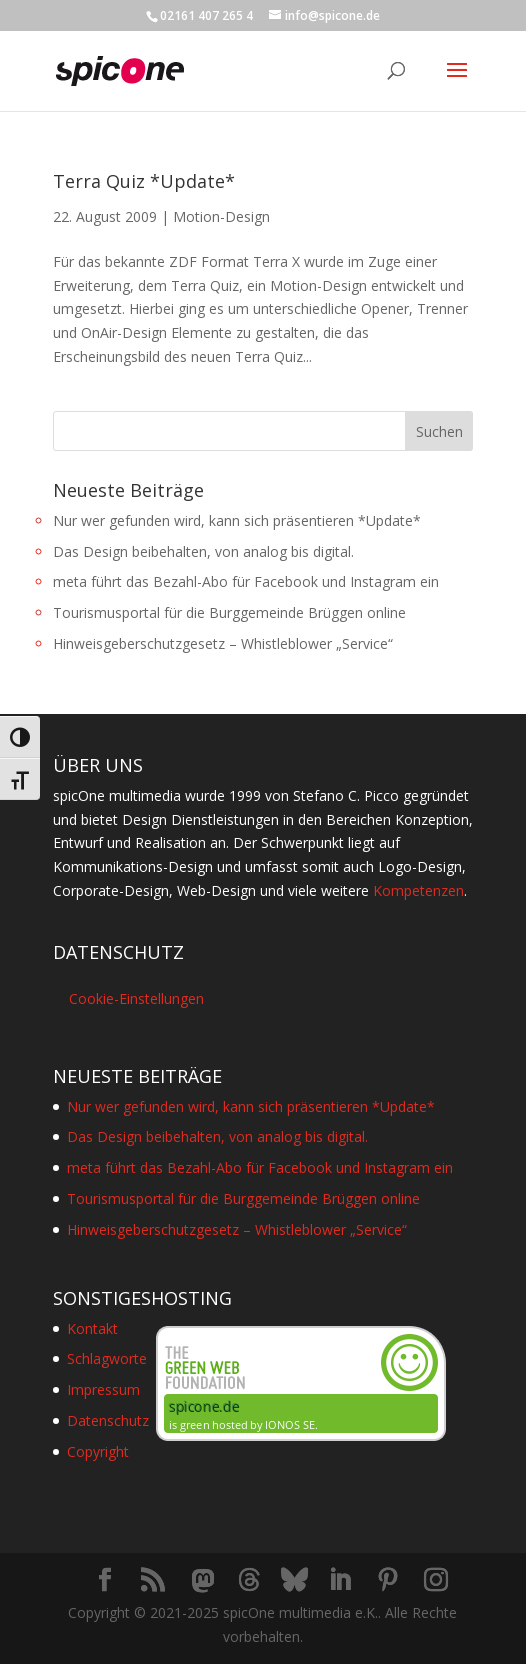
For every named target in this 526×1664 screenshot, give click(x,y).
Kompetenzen (418, 890)
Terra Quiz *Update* (144, 181)
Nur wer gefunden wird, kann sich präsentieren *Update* (237, 520)
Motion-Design (221, 216)
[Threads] (249, 1580)
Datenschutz (108, 1420)
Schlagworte (107, 1358)
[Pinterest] (388, 1580)
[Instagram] (436, 1580)
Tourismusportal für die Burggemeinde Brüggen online (229, 612)
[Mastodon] (203, 1581)
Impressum (103, 1389)
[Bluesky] (294, 1580)
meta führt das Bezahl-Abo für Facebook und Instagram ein (246, 581)
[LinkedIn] (340, 1580)
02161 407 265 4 (206, 15)
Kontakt (92, 1328)
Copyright (98, 1451)
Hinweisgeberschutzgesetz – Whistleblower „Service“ (223, 643)
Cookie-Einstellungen (136, 998)
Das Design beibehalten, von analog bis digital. (203, 551)
